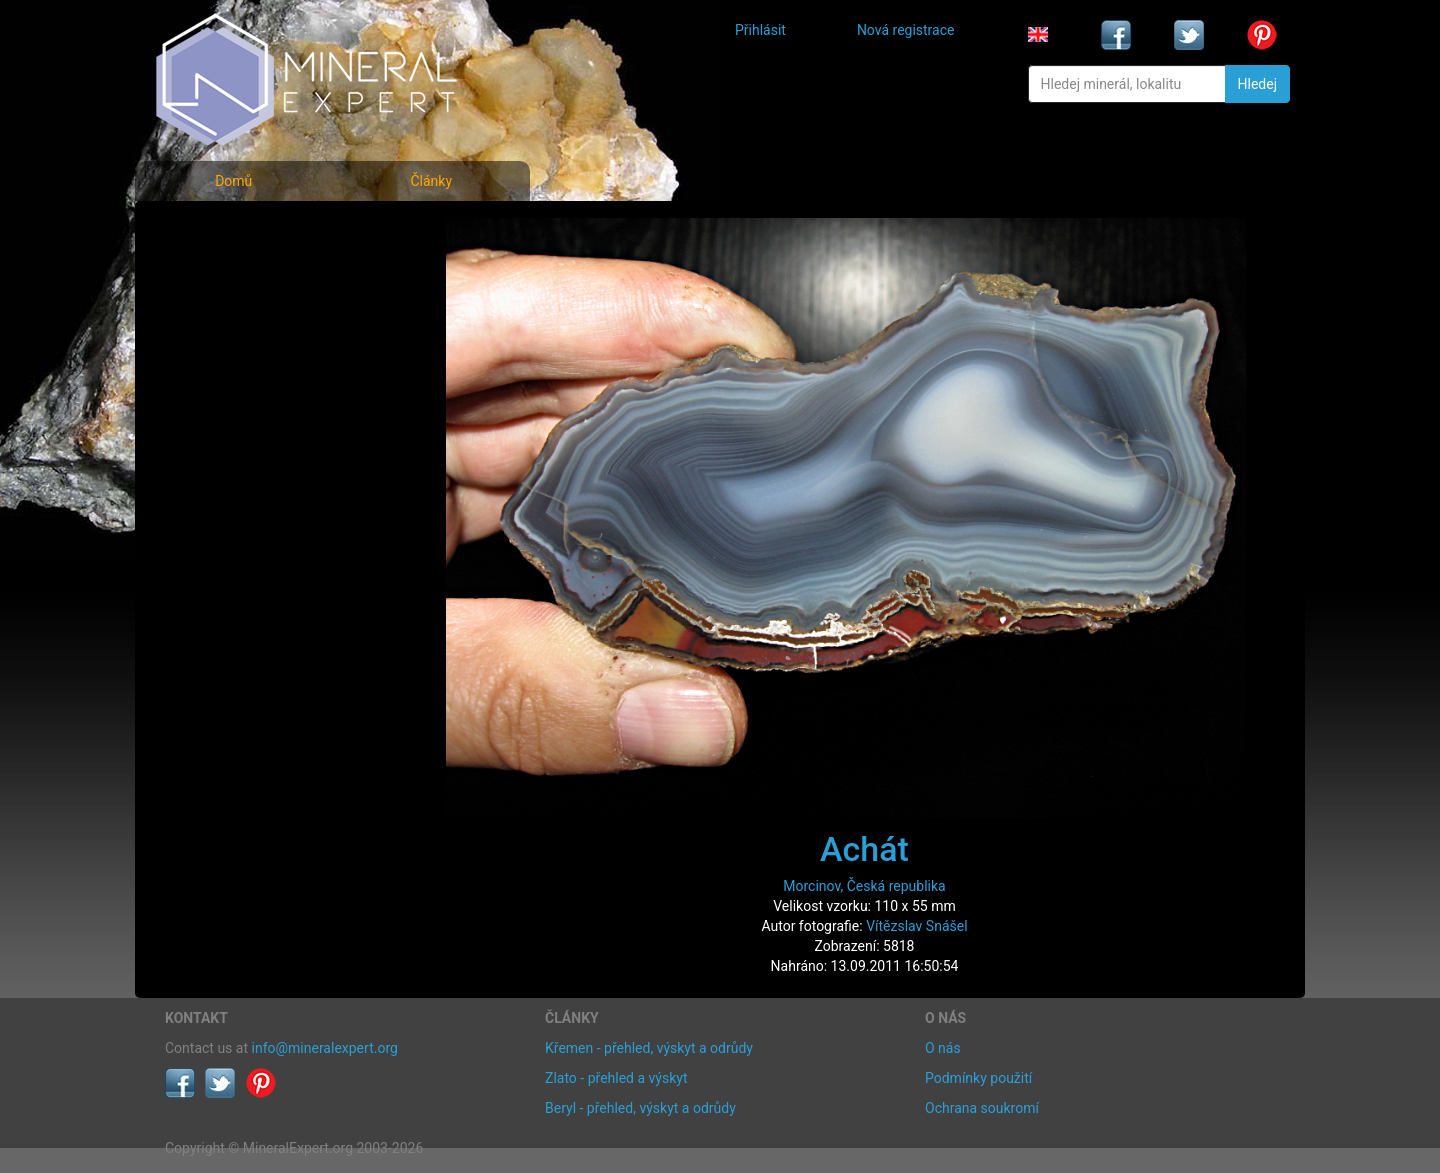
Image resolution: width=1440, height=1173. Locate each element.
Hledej (1257, 84)
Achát (864, 849)
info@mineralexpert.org (325, 1048)
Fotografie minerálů (244, 230)
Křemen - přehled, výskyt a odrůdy (649, 1048)
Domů (233, 181)
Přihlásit (760, 30)
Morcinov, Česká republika (864, 886)
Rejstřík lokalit (223, 362)
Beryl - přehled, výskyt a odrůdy (640, 1108)
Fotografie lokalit (234, 318)
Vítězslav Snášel (916, 926)
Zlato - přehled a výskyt (616, 1078)
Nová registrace (906, 30)
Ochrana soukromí (982, 1108)
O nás (943, 1048)
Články (431, 181)
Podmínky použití (978, 1078)
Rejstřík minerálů (234, 274)
